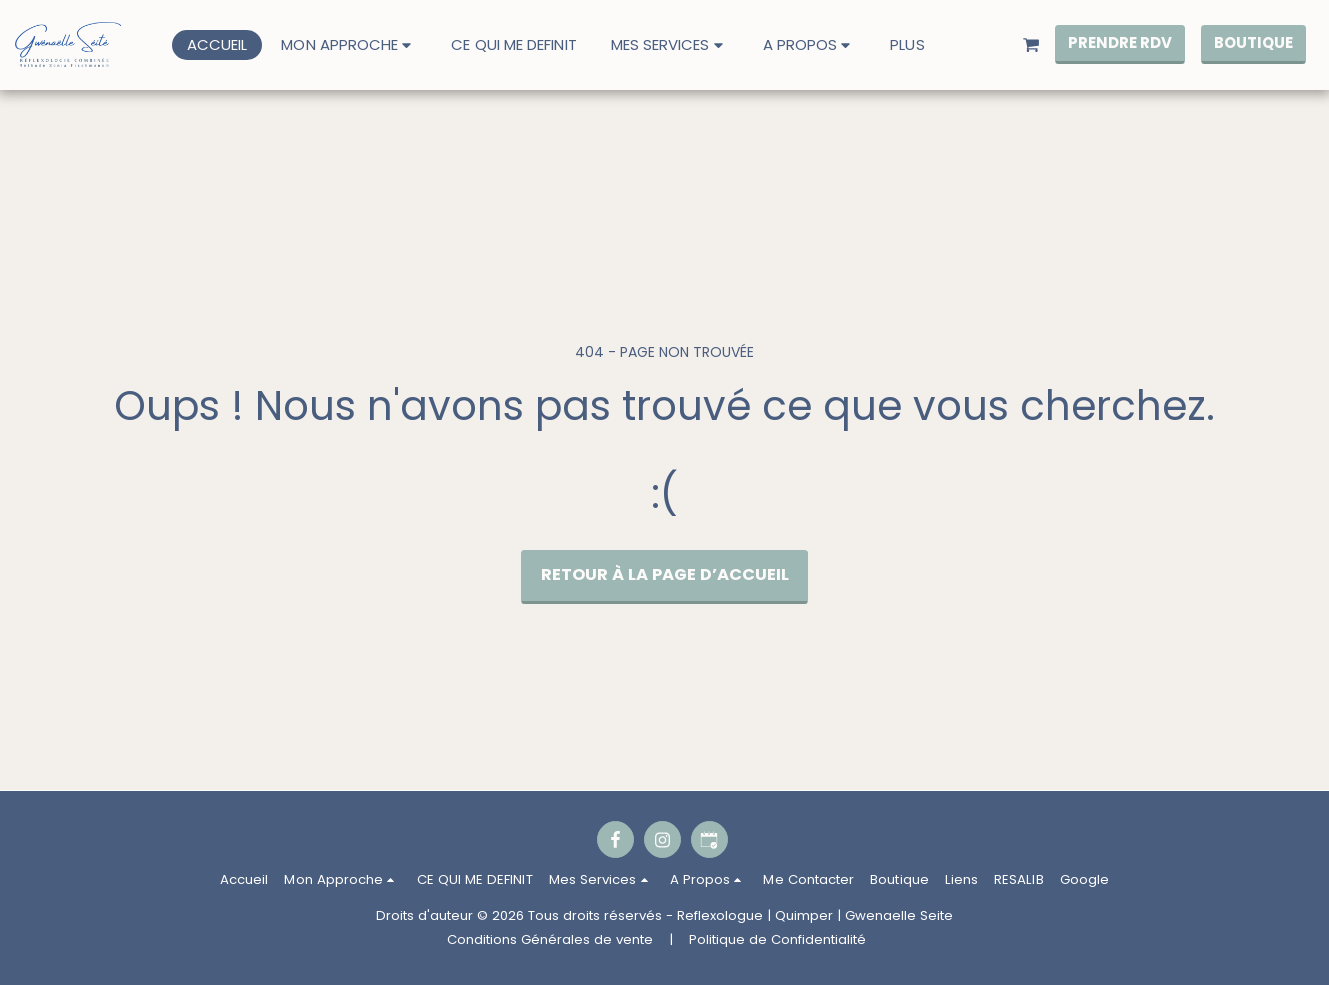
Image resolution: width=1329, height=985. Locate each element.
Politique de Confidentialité (777, 939)
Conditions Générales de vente (550, 939)
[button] (349, 44)
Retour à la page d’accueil (665, 574)
